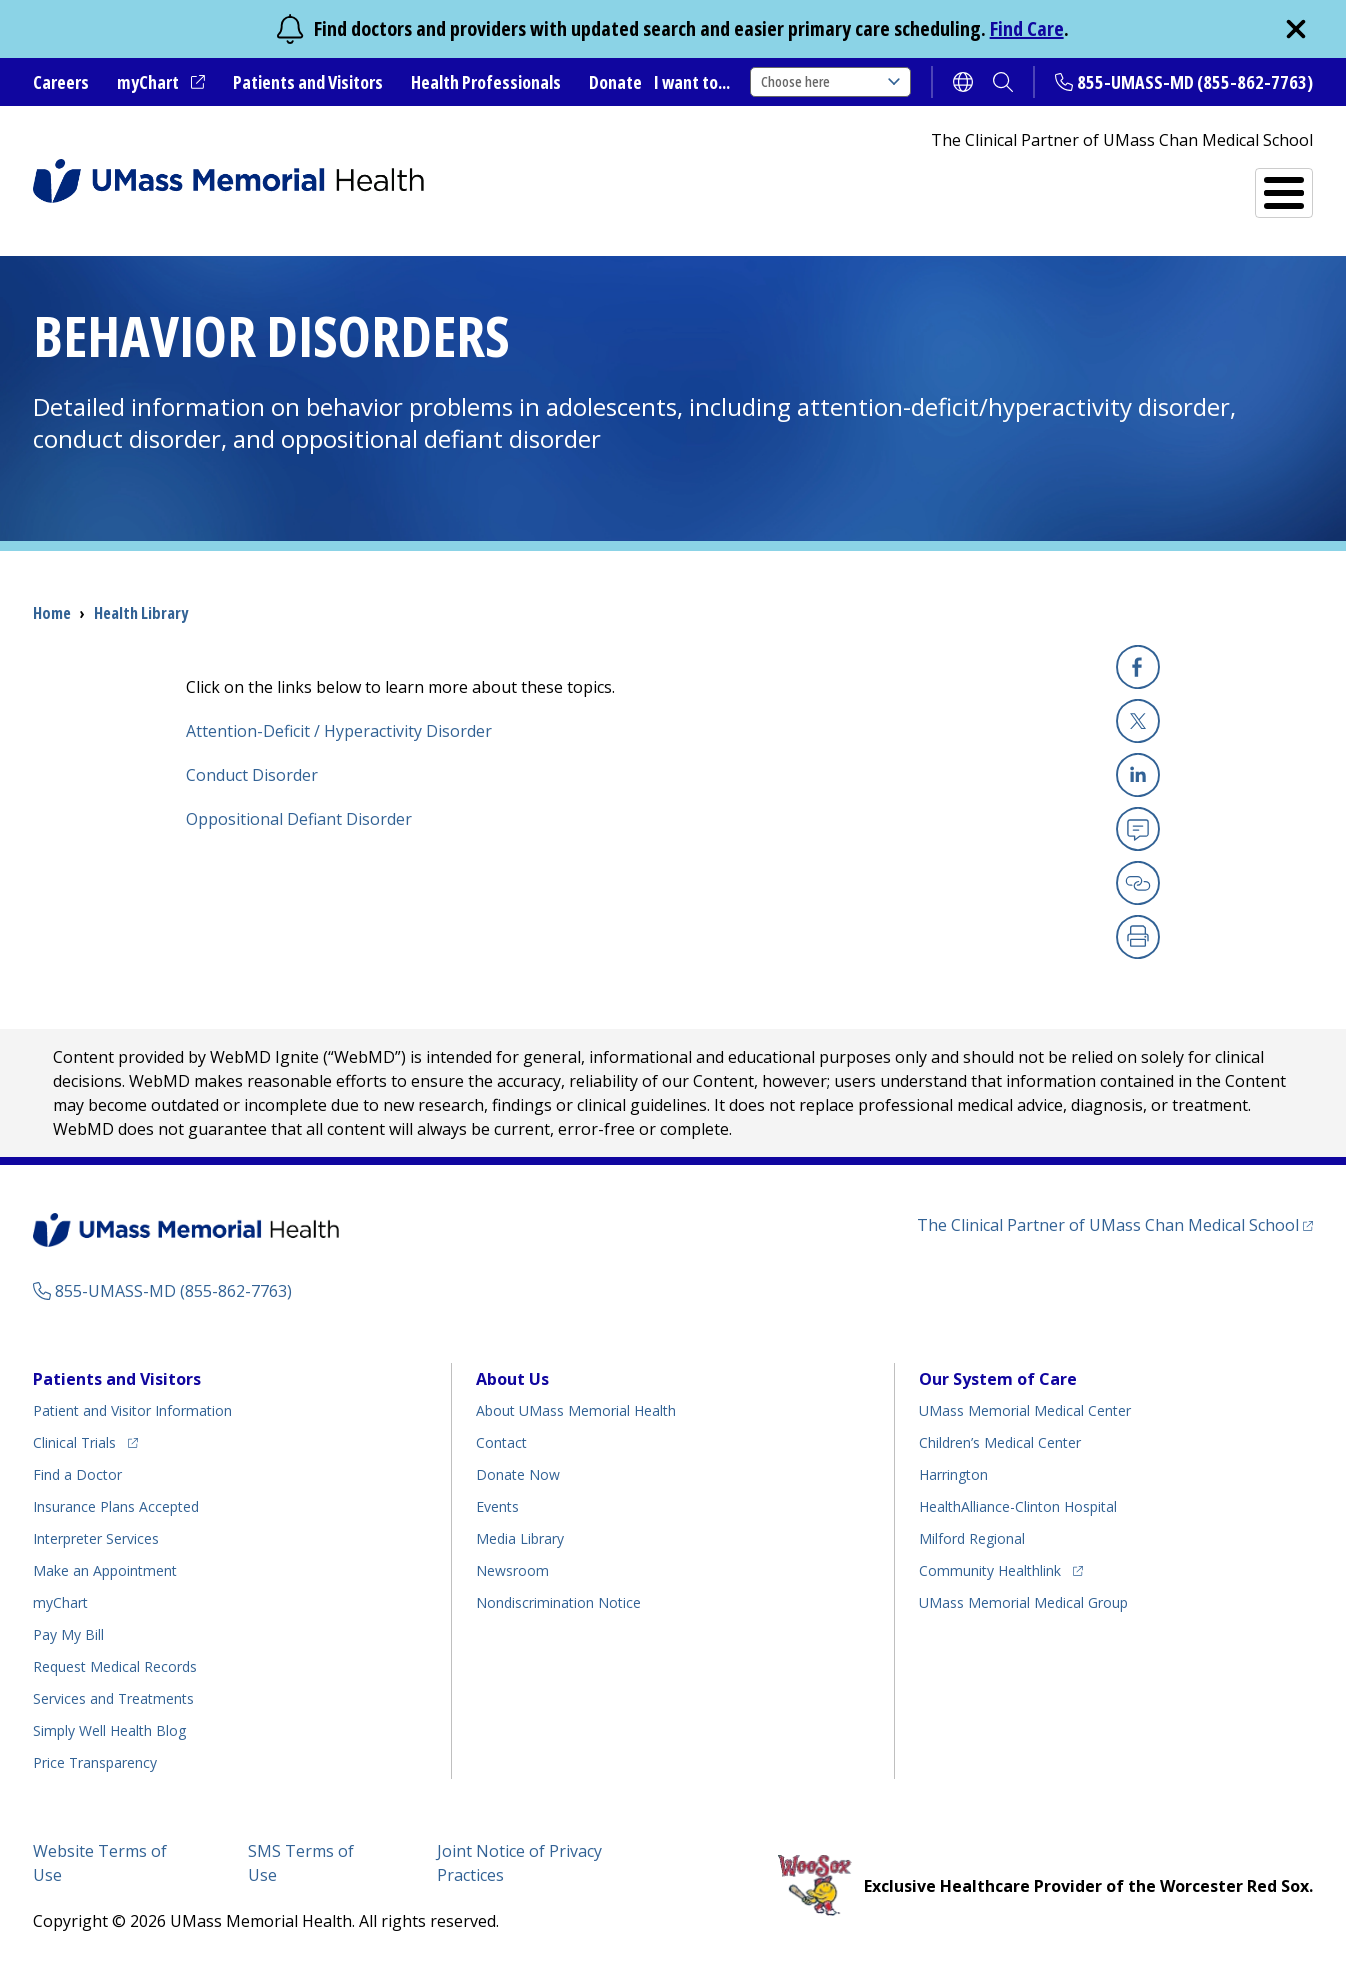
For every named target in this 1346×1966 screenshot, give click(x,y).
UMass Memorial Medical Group (1023, 1602)
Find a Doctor (963, 185)
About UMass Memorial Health (576, 1410)
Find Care (1027, 28)
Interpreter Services (96, 1538)
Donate (615, 82)
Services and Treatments (1174, 184)
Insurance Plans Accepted (116, 1506)
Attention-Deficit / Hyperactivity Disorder (339, 731)
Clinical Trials (85, 1439)
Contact (501, 1442)
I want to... (692, 82)
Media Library (520, 1538)
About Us (512, 1379)
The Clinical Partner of (1115, 1224)
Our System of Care (998, 1379)
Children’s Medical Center (1000, 1442)
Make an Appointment (105, 1570)
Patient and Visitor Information (132, 1410)
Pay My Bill (68, 1634)
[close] (1296, 29)
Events (497, 1506)
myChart (161, 83)
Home (52, 613)
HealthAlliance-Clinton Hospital (1018, 1506)
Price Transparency (95, 1762)
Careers (61, 82)
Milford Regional (972, 1538)
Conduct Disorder (252, 775)
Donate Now (518, 1474)
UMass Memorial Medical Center (1025, 1410)
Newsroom (512, 1570)
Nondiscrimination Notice (558, 1602)
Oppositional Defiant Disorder (299, 819)
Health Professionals (486, 82)
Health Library (141, 613)
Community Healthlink (990, 1567)
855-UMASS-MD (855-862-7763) (1195, 82)
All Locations (789, 184)
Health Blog (109, 1730)
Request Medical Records (115, 1666)
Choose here (830, 81)
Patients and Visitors (308, 82)
